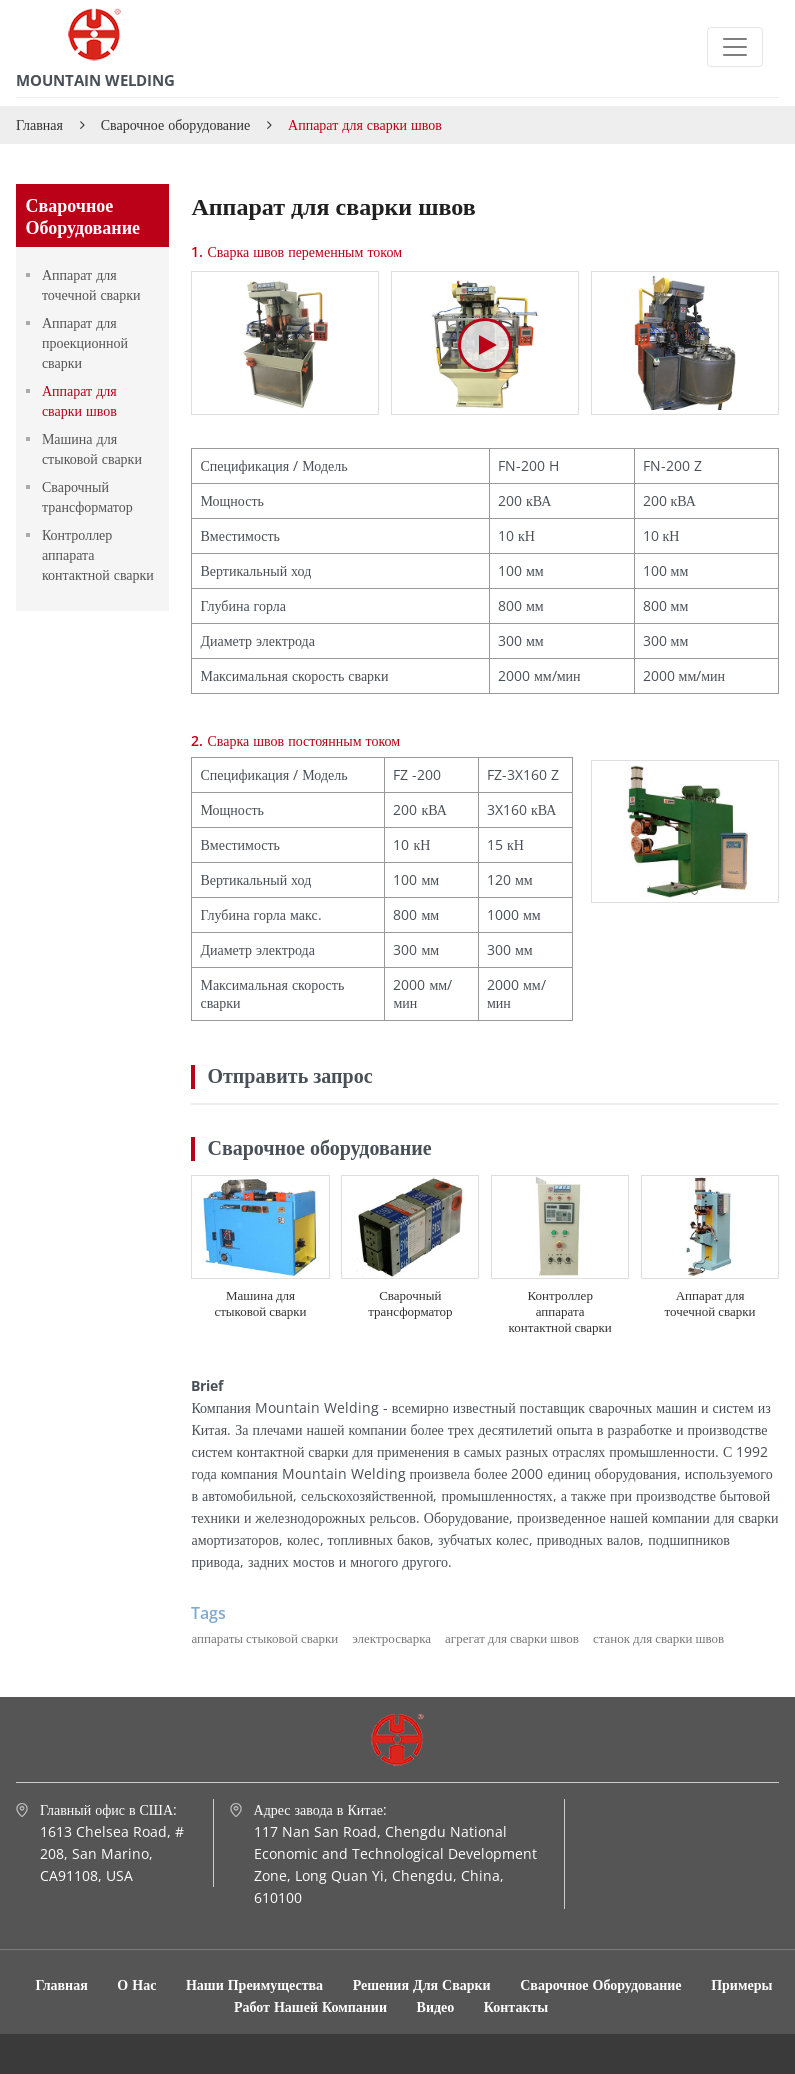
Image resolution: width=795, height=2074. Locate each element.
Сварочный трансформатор (410, 1303)
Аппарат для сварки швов (79, 400)
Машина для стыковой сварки (260, 1303)
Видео (436, 2006)
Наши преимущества (254, 1984)
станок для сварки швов (658, 1638)
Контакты (516, 2006)
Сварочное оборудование (176, 124)
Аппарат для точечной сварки (710, 1303)
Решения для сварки (424, 1984)
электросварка (391, 1638)
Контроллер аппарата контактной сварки (560, 1311)
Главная (39, 124)
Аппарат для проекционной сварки (85, 342)
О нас (136, 1984)
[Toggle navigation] (735, 47)
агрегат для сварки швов (512, 1638)
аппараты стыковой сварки (264, 1638)
